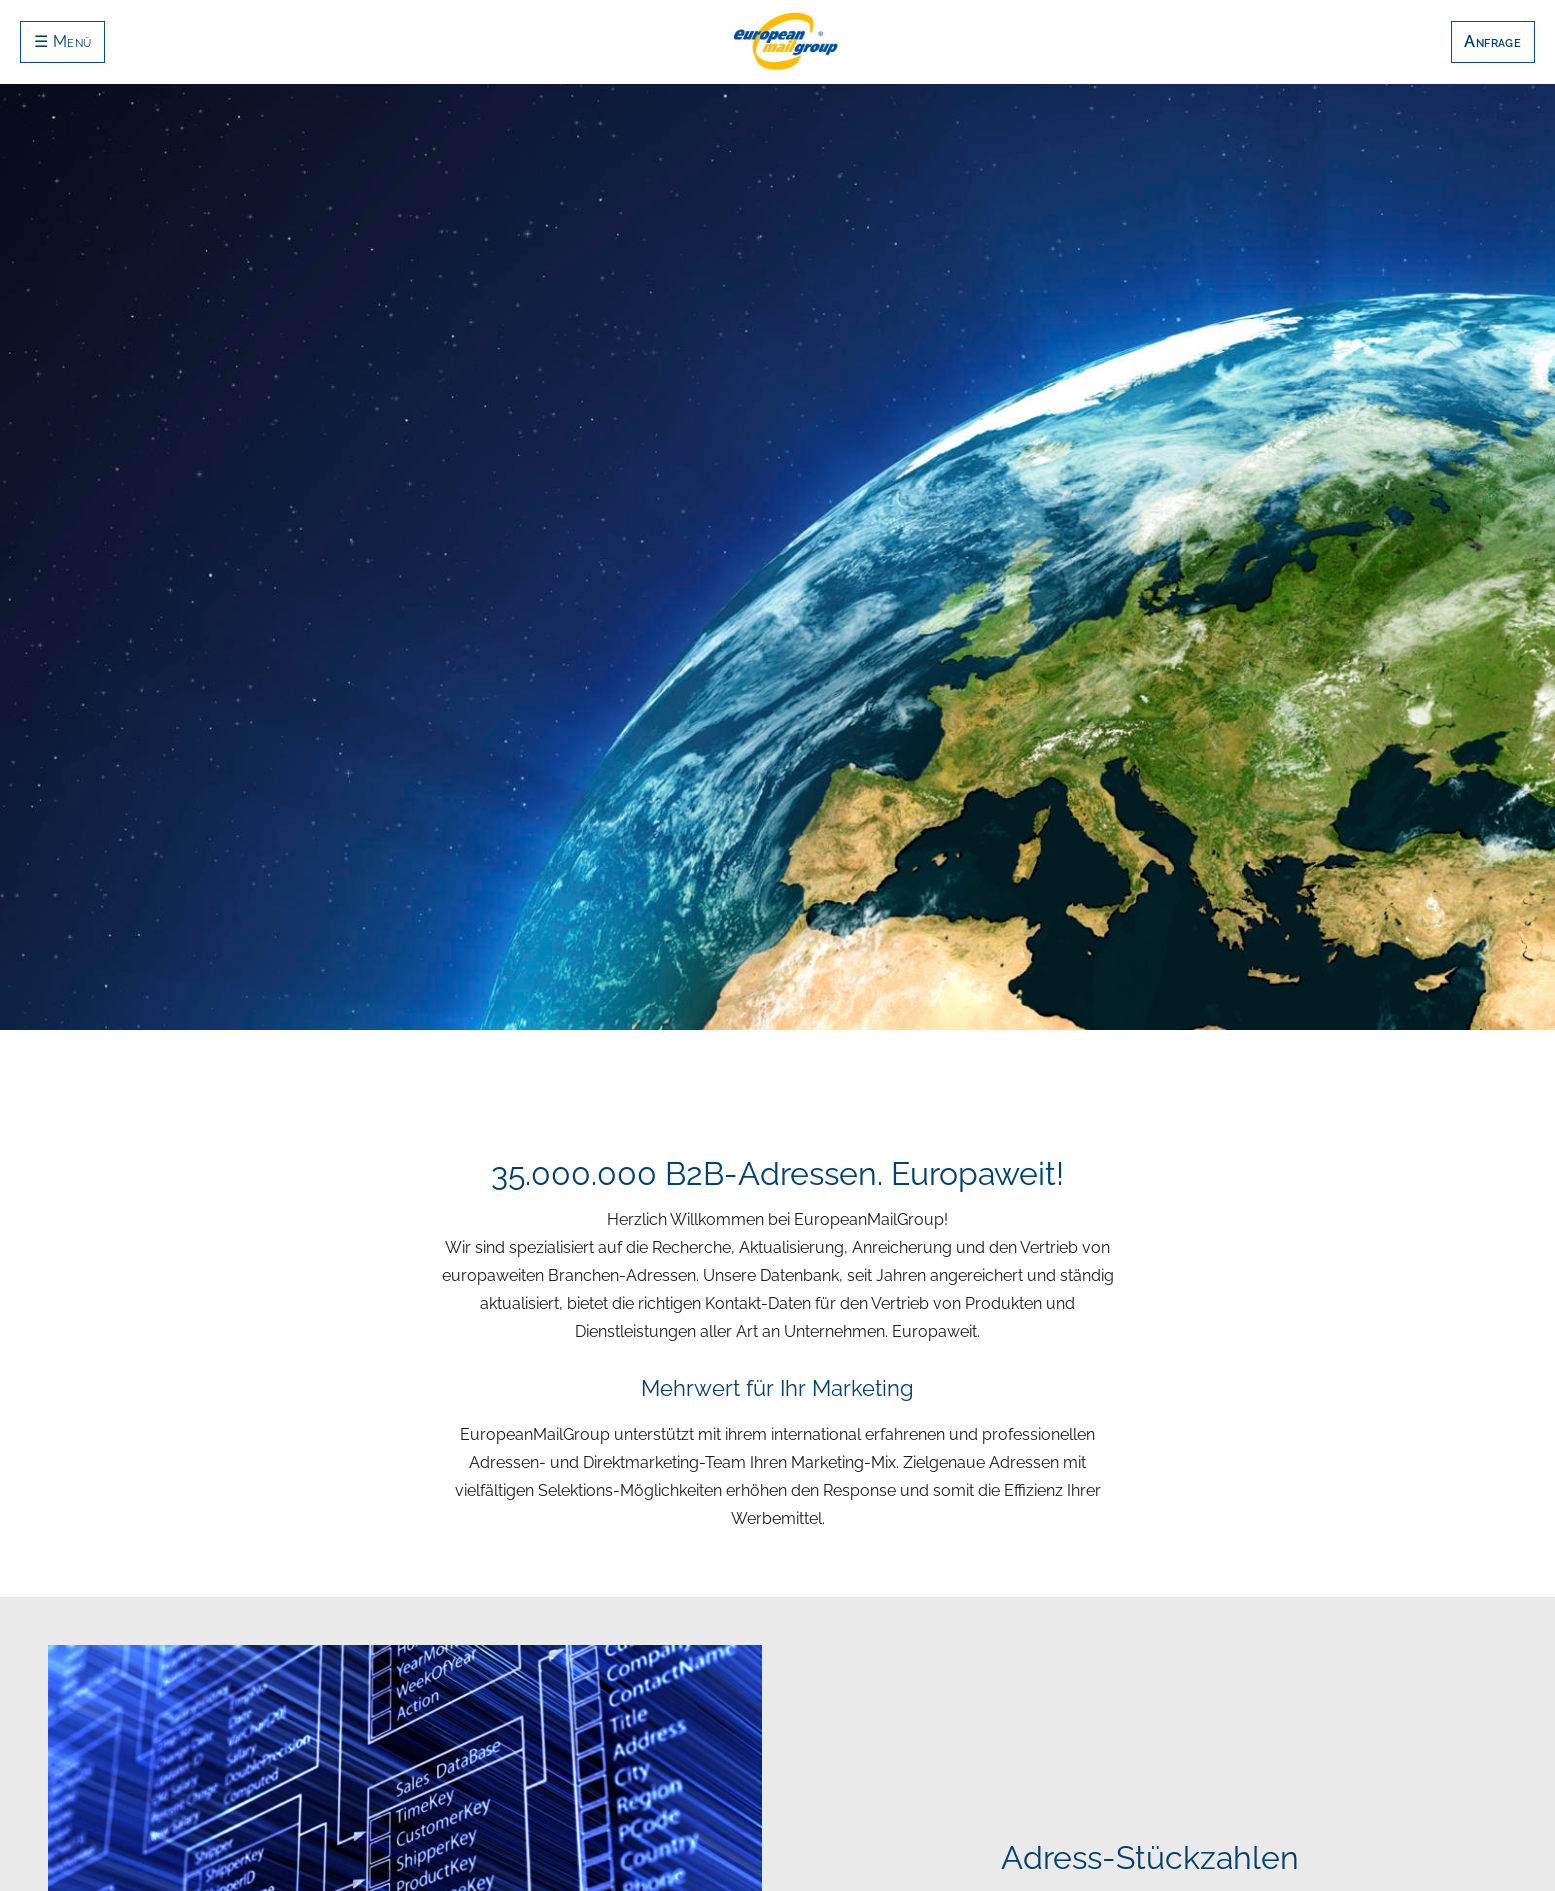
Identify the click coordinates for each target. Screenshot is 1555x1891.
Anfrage (1492, 41)
